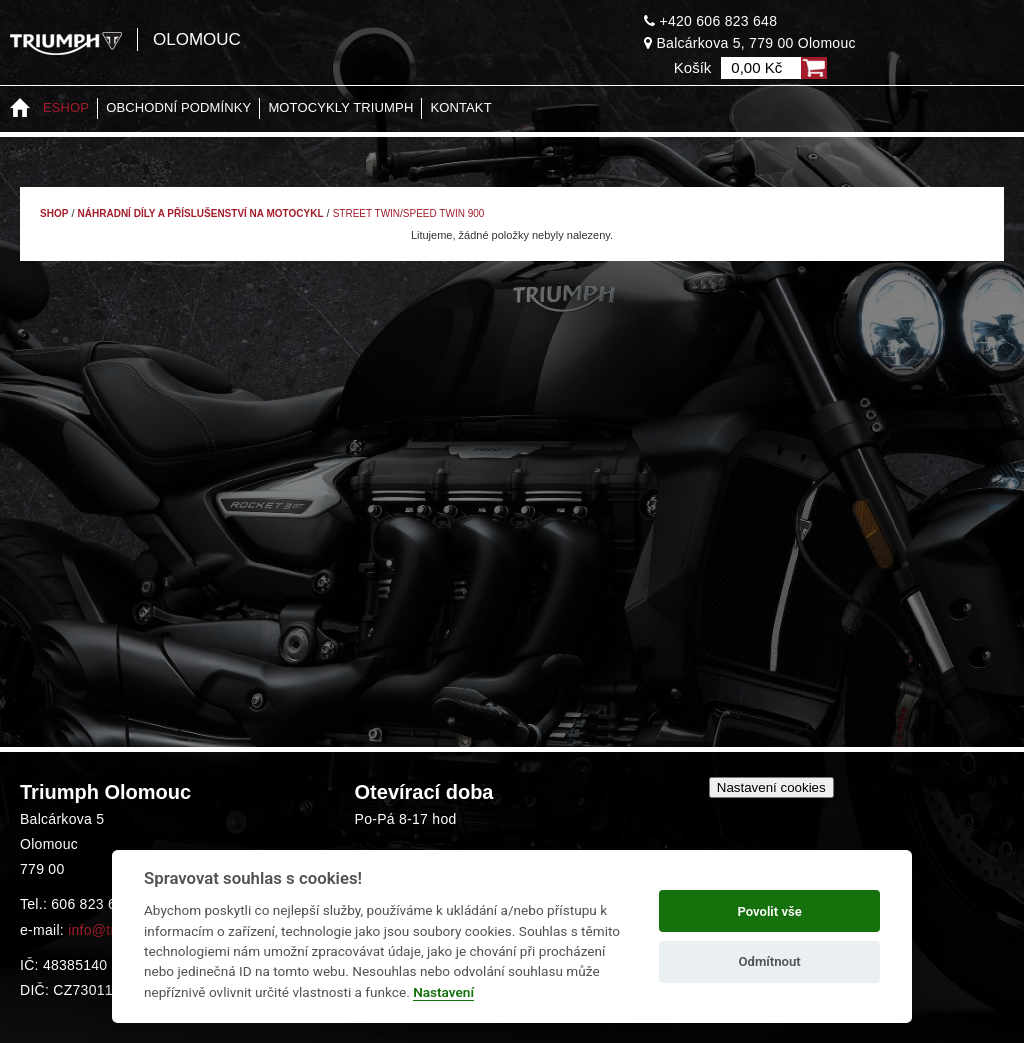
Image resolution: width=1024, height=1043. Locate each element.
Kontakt (460, 107)
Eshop (66, 107)
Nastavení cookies (771, 787)
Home (20, 108)
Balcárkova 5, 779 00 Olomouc (750, 43)
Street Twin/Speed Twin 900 (409, 213)
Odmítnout (770, 961)
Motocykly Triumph (340, 107)
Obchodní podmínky (178, 107)
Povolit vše (769, 911)
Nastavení (443, 992)
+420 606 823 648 (710, 21)
